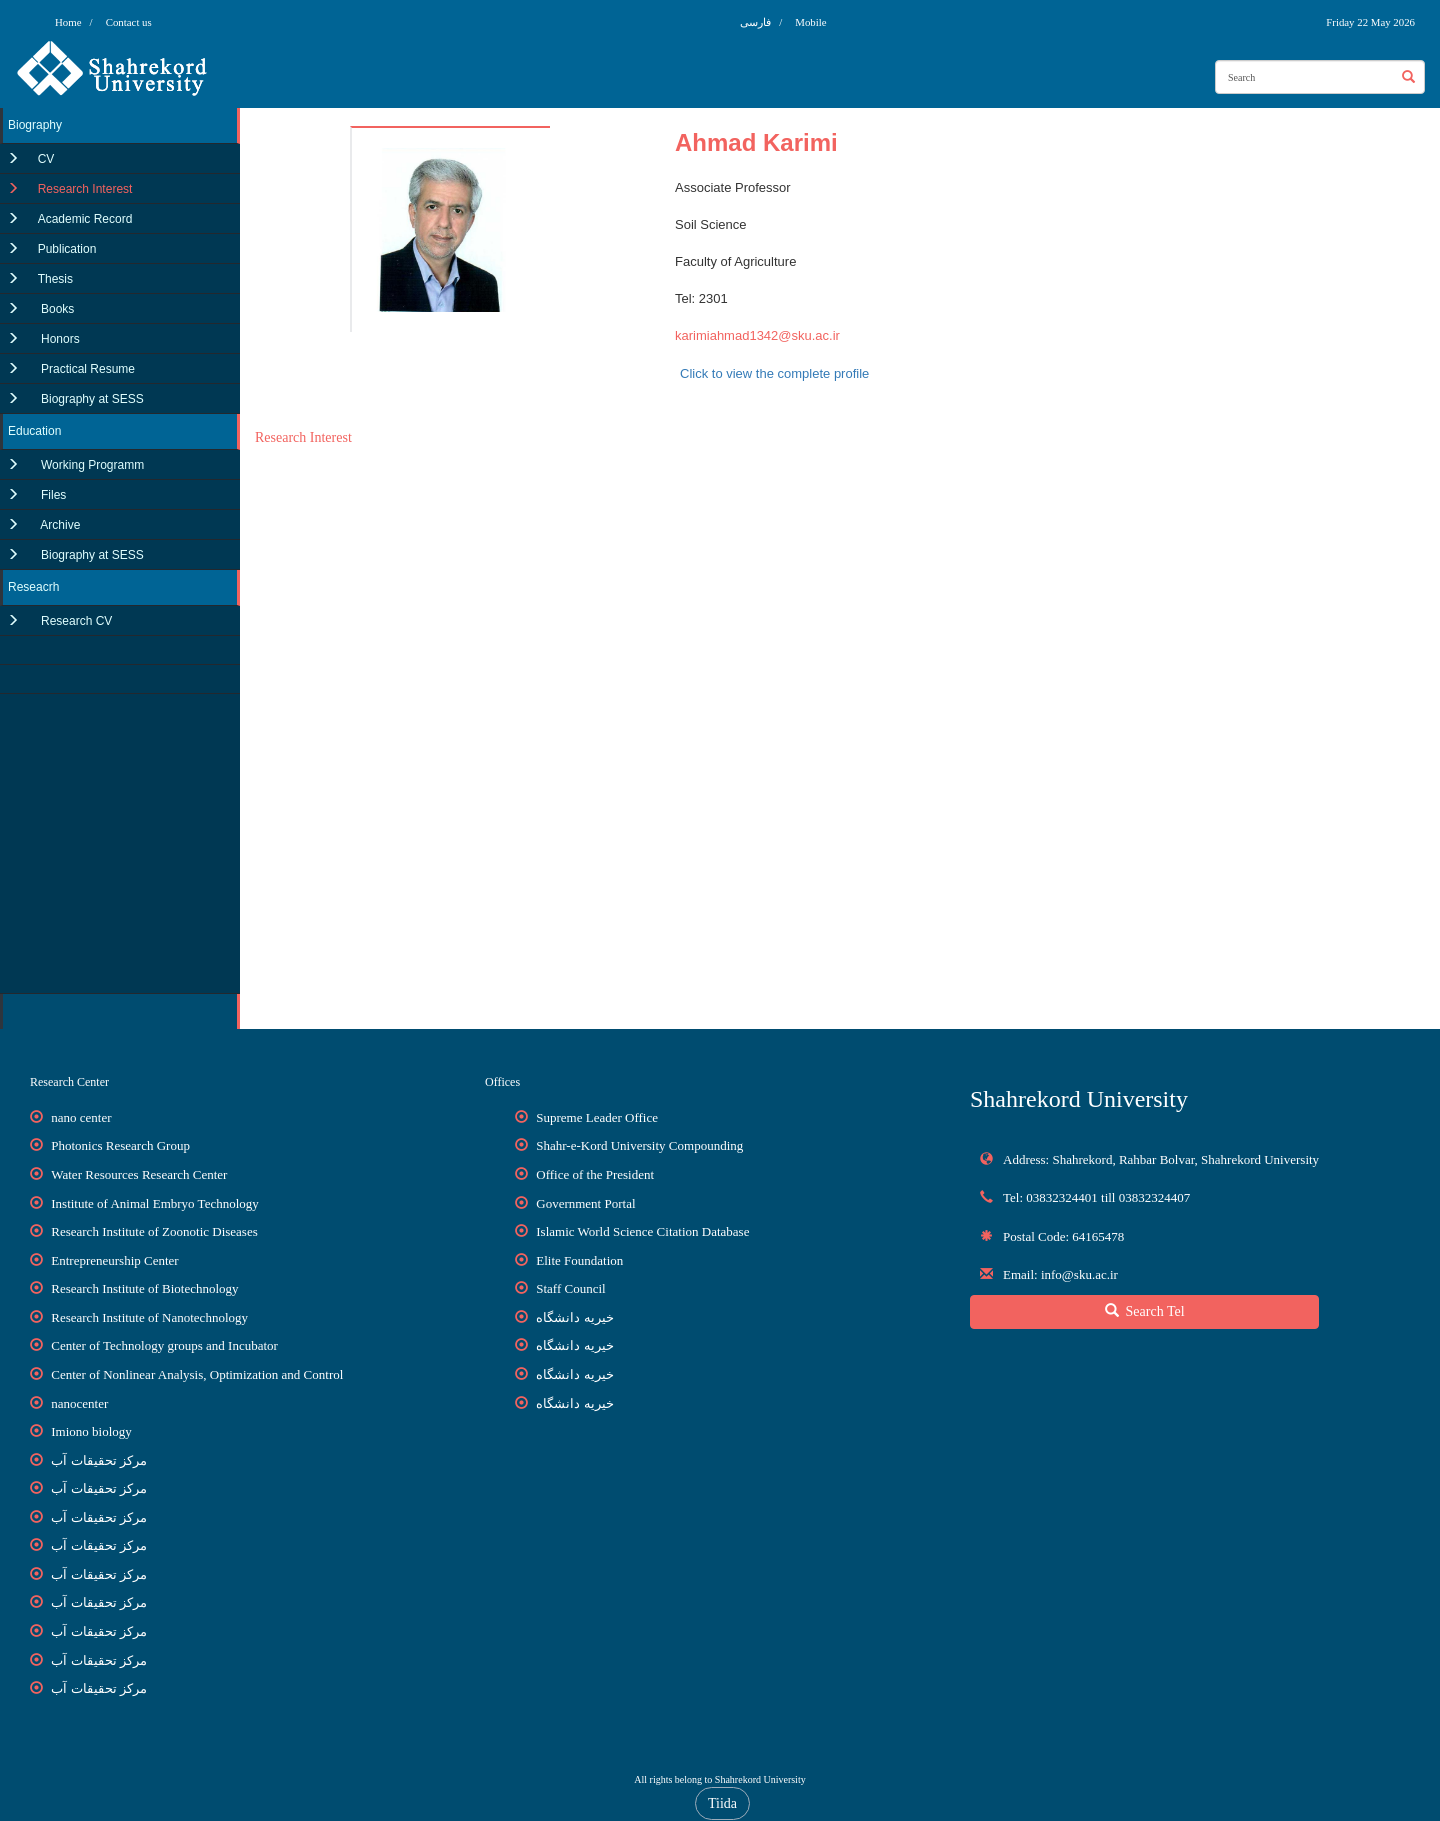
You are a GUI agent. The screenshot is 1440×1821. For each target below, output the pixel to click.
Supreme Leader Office (597, 1117)
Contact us (129, 22)
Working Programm (91, 465)
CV (46, 159)
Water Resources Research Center (139, 1174)
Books (56, 309)
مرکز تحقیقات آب (99, 1460)
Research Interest (85, 189)
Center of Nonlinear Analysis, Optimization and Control (197, 1374)
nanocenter (79, 1403)
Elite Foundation (579, 1260)
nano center (81, 1117)
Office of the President (595, 1174)
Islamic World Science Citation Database (642, 1231)
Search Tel (1145, 1311)
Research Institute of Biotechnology (144, 1288)
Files (52, 495)
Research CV (75, 621)
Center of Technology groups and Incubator (164, 1345)
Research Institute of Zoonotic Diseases (154, 1231)
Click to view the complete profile (774, 373)
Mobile (810, 22)
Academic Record (85, 219)
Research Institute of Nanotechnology (149, 1317)
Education (34, 431)
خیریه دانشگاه (574, 1317)
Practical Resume (86, 369)
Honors (59, 339)
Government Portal (585, 1203)
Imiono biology (91, 1431)
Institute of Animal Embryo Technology (155, 1203)
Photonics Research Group (120, 1145)
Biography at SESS (91, 399)
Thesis (55, 279)
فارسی (757, 22)
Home (68, 22)
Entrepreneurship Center (114, 1260)
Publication (67, 249)
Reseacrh (33, 587)
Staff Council (570, 1288)
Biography (35, 125)
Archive (59, 525)
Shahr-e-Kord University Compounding (639, 1145)
